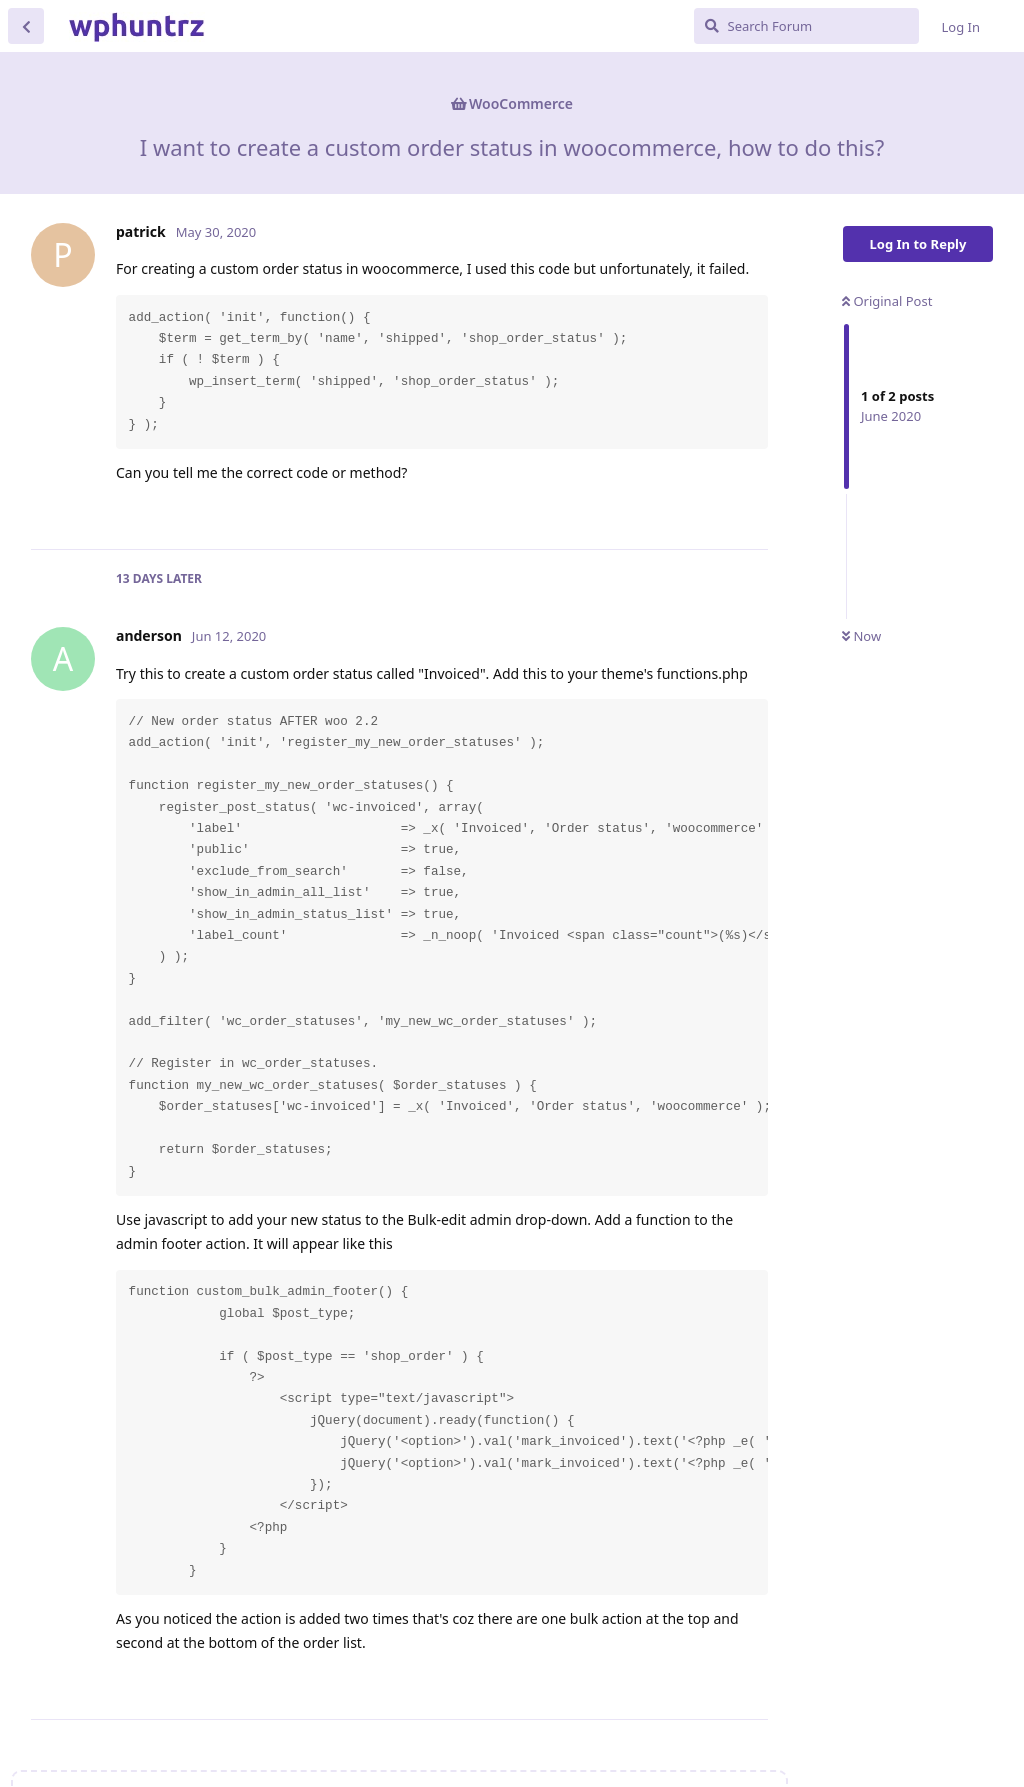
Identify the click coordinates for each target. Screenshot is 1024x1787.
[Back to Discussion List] (26, 26)
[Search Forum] (806, 26)
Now (861, 636)
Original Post (887, 301)
